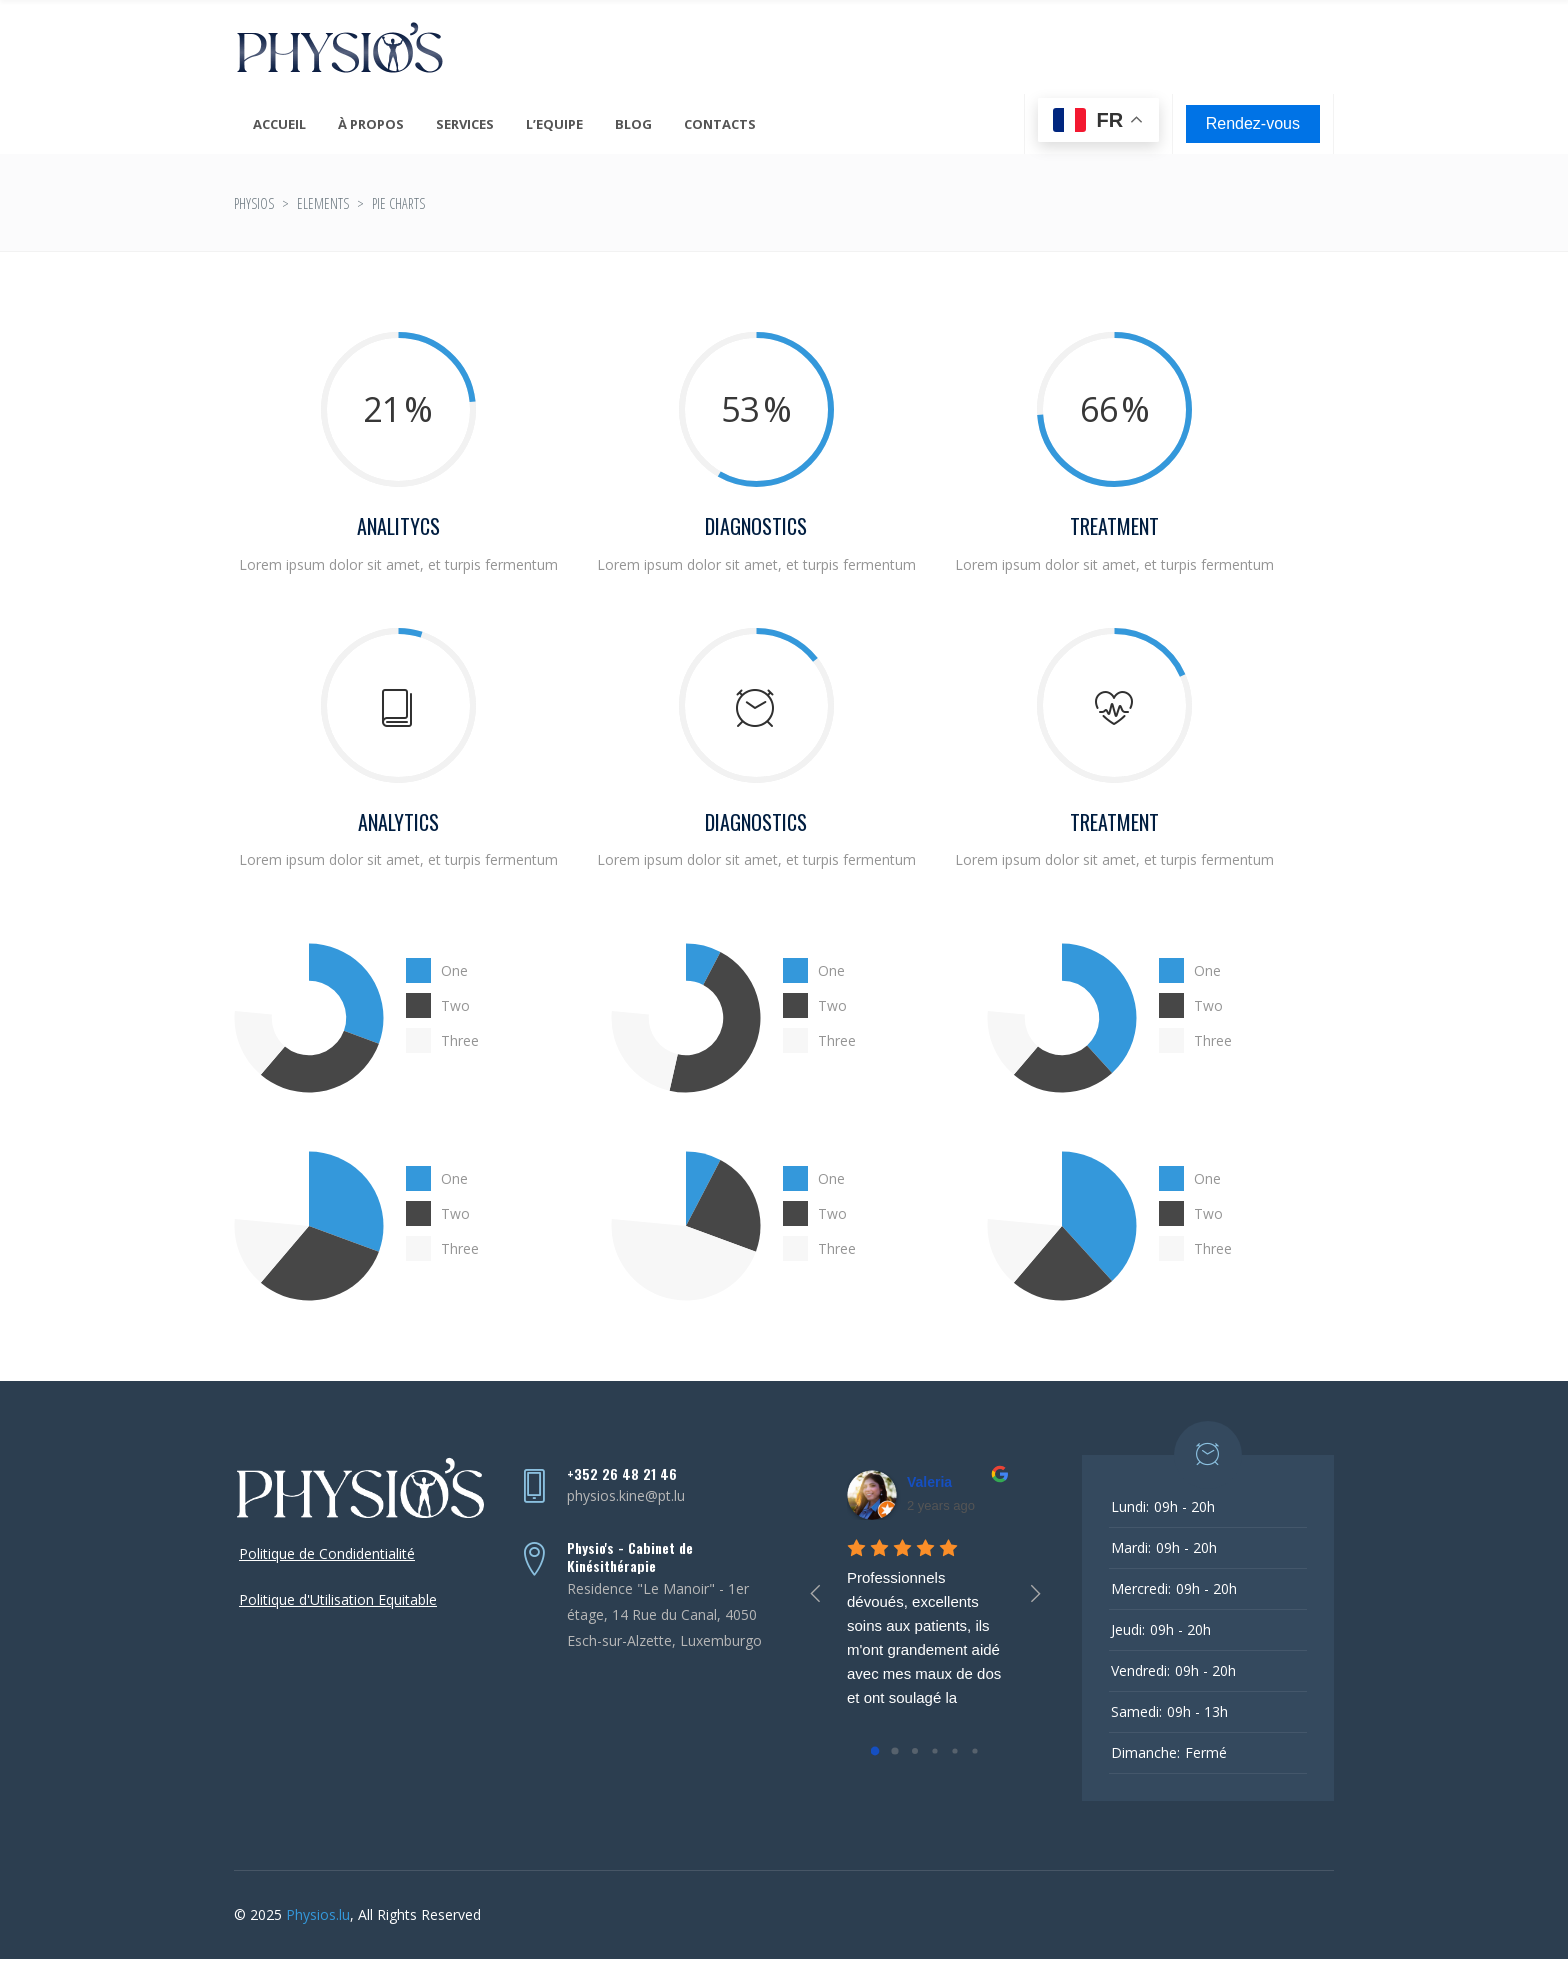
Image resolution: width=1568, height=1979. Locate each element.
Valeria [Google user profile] (929, 1482)
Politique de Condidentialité (327, 1553)
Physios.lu (318, 1914)
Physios (254, 203)
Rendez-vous (1253, 123)
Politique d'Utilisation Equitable (338, 1599)
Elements (323, 203)
